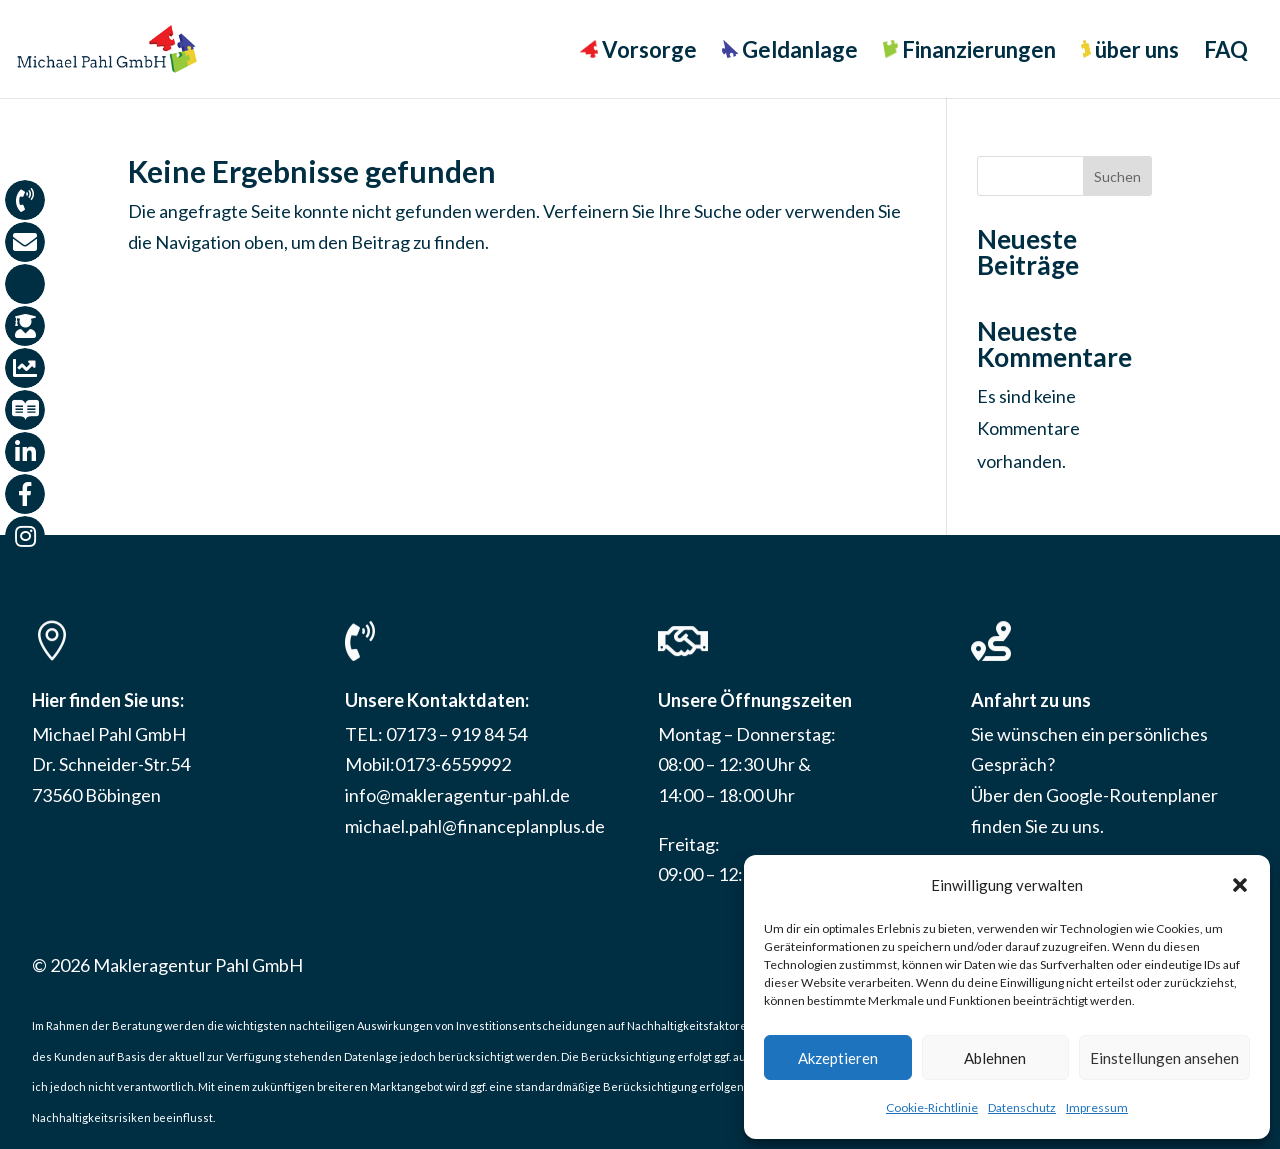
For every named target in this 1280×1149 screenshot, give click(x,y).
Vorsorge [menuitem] (638, 51)
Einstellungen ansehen (1164, 1058)
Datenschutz (1022, 1107)
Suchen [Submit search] (1117, 176)
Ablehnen (995, 1058)
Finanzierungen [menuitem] (969, 51)
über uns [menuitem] (1130, 51)
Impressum (1097, 1107)
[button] (1240, 885)
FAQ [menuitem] (1226, 53)
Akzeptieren (838, 1058)
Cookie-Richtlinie (932, 1107)
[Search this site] (1064, 176)
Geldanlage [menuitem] (790, 51)
